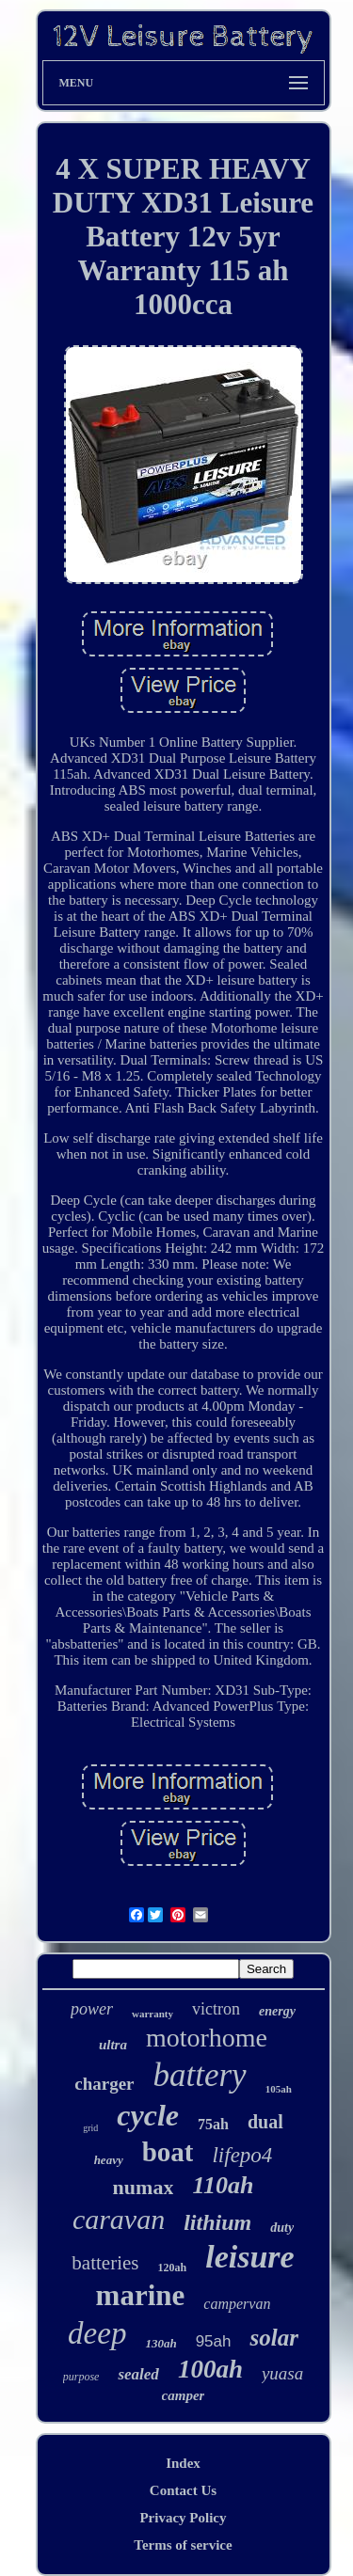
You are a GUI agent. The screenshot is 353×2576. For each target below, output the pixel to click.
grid (90, 2128)
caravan (118, 2219)
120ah (172, 2267)
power (92, 2008)
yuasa (282, 2373)
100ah (210, 2369)
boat (168, 2152)
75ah (213, 2124)
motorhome (206, 2037)
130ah (160, 2343)
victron (216, 2008)
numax (143, 2187)
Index (183, 2463)
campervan (236, 2304)
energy (277, 2011)
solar (273, 2337)
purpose (81, 2376)
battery (200, 2075)
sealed (138, 2374)
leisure (249, 2256)
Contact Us (183, 2490)
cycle (148, 2115)
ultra (113, 2044)
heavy (108, 2160)
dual (265, 2121)
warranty (152, 2013)
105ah (278, 2088)
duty (282, 2227)
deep (97, 2333)
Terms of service (183, 2544)
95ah (214, 2341)
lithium (217, 2222)
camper (183, 2395)
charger (104, 2084)
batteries (105, 2263)
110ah (222, 2185)
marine (140, 2295)
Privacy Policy (182, 2517)
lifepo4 (242, 2155)
